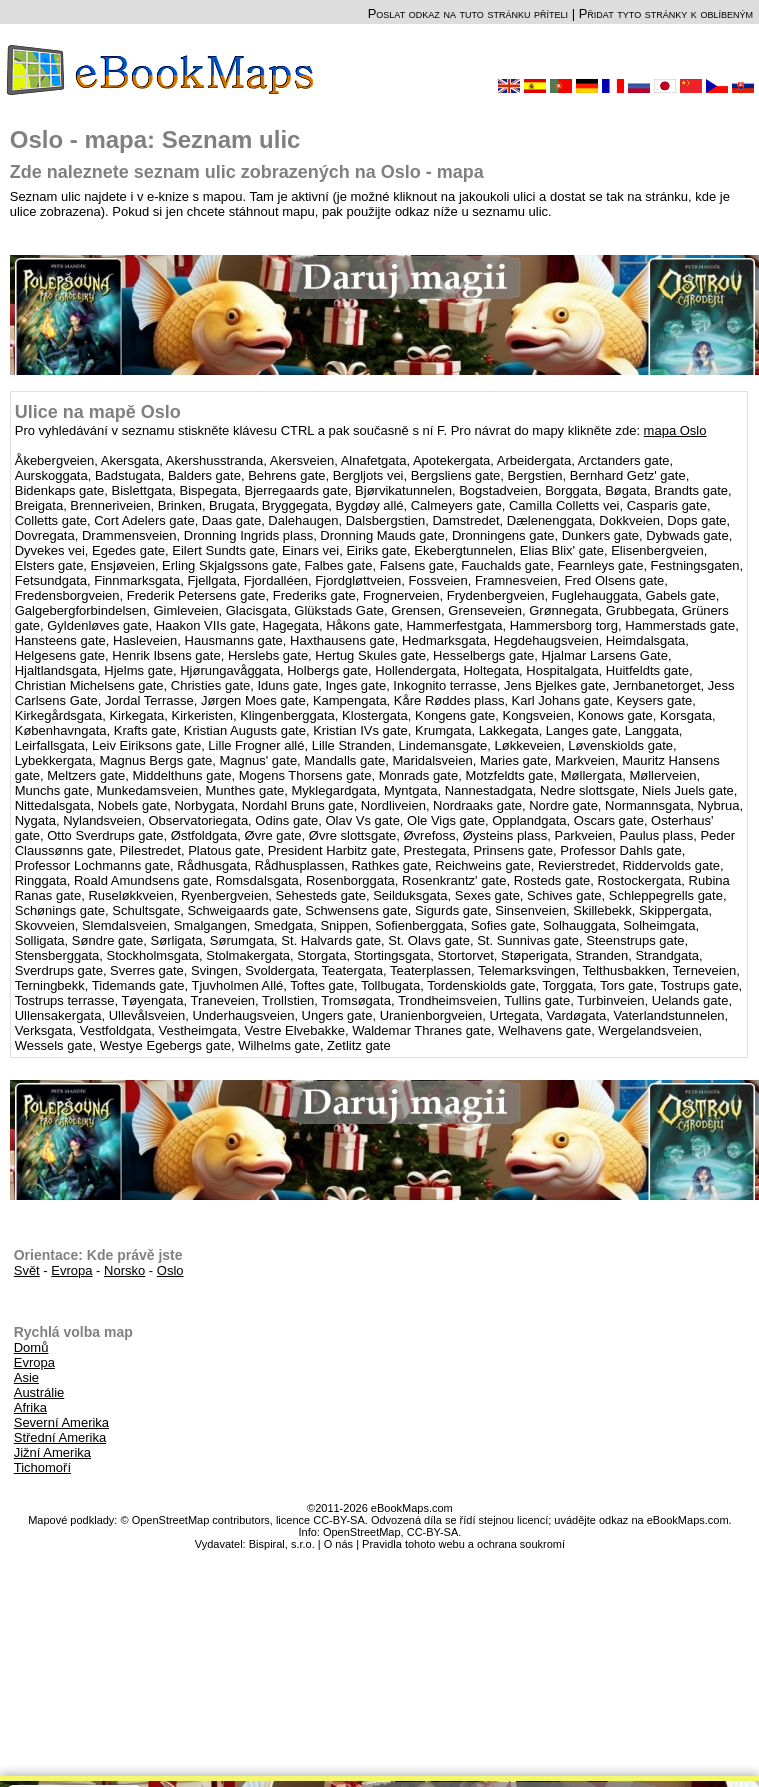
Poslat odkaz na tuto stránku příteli (468, 13)
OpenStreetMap (362, 1532)
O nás (338, 1544)
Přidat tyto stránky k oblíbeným (666, 13)
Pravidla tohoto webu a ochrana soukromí (463, 1544)
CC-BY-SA (433, 1532)
